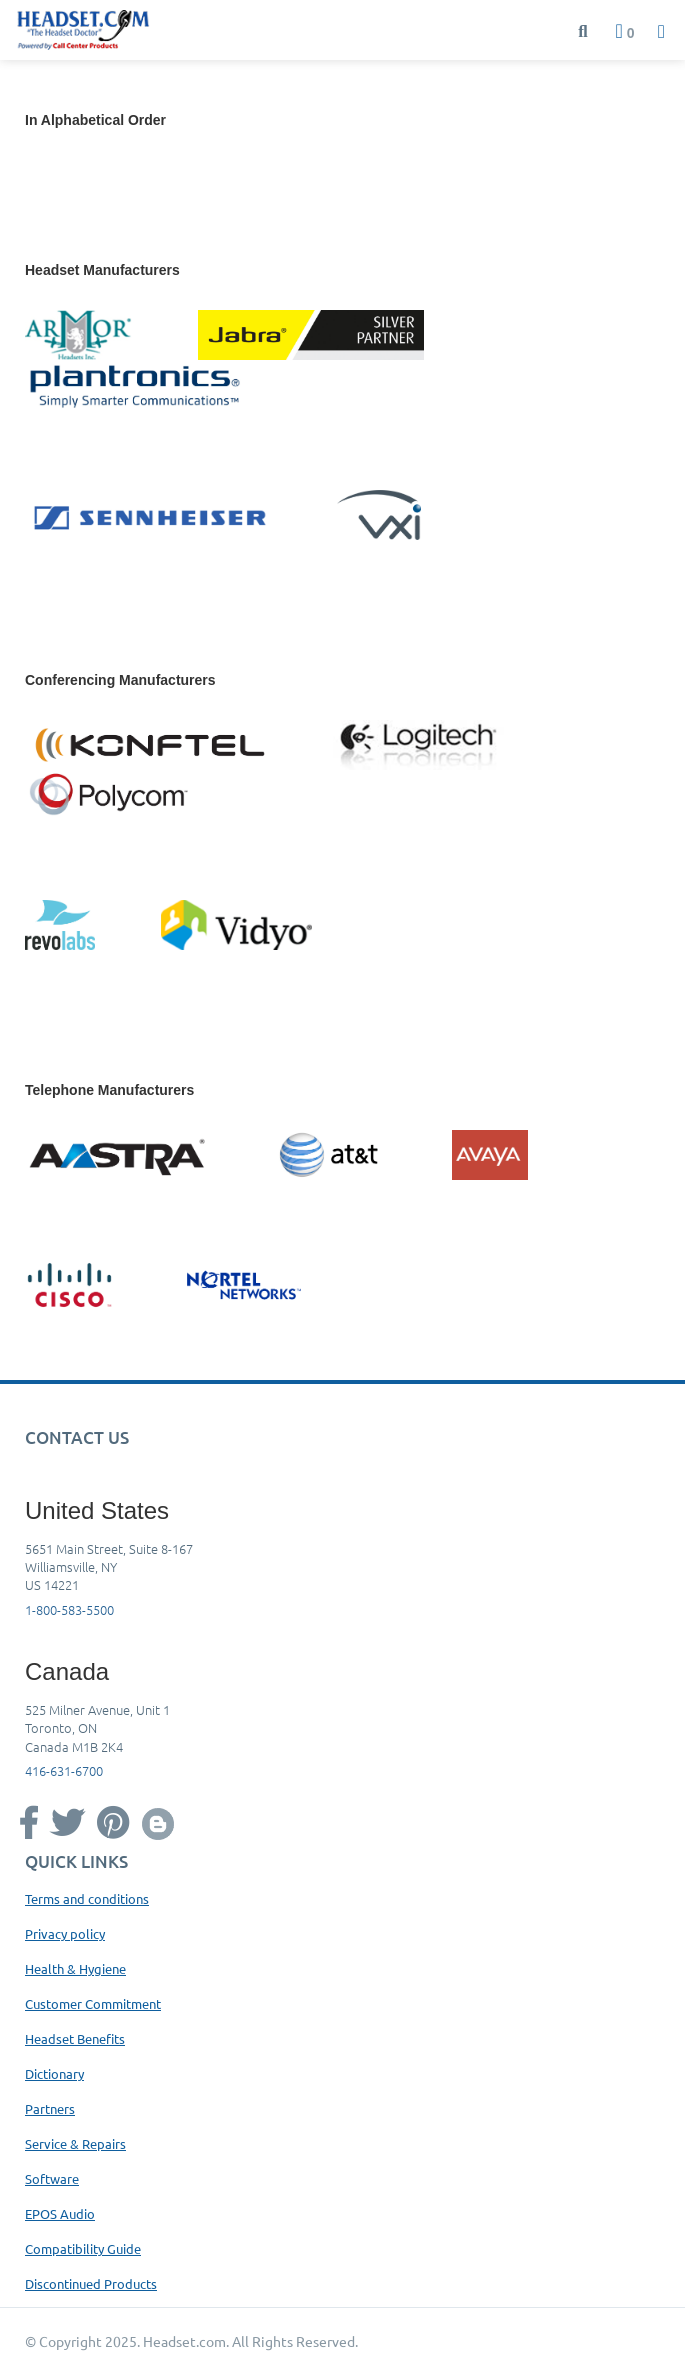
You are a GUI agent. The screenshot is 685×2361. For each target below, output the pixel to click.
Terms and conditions (87, 1898)
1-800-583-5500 (69, 1609)
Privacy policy (65, 1933)
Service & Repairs (75, 2143)
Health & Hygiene (75, 1968)
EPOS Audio (60, 2213)
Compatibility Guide (83, 2248)
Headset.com (184, 2341)
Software (52, 2178)
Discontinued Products (91, 2283)
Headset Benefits (75, 2038)
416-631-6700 (64, 1770)
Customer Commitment (93, 2003)
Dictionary (54, 2073)
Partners (50, 2108)
